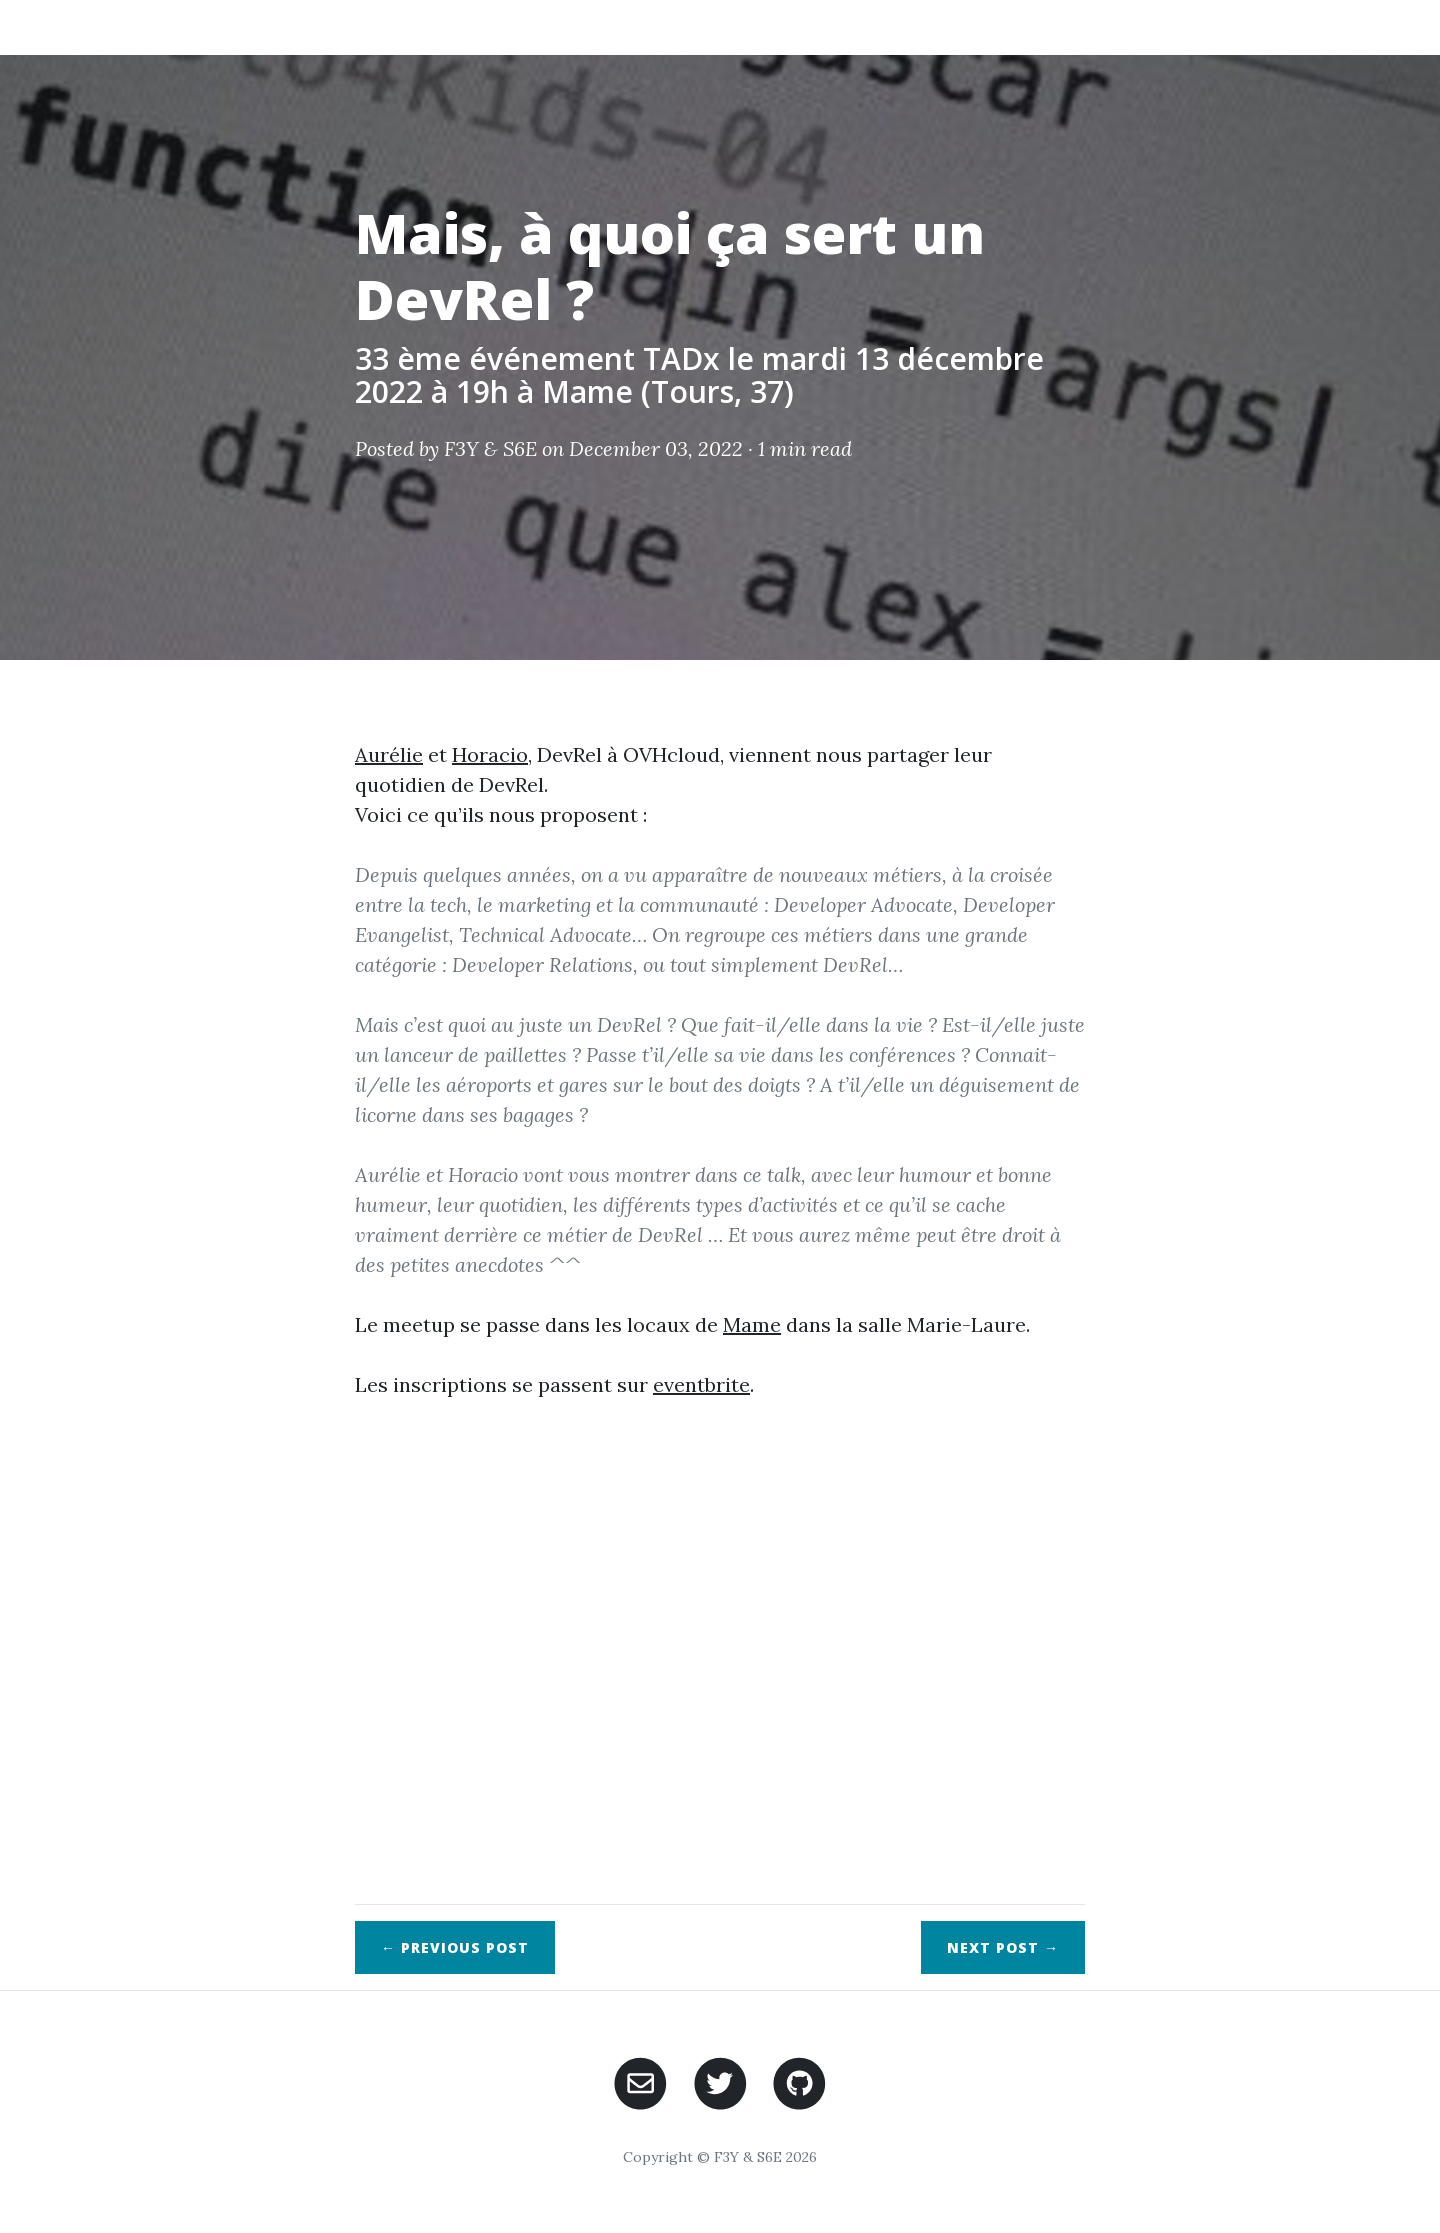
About (647, 26)
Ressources (992, 26)
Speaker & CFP (853, 26)
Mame (752, 1324)
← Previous (455, 1947)
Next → (1003, 1947)
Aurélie (389, 754)
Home (561, 26)
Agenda (1107, 26)
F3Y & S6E (490, 448)
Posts (736, 26)
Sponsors (1216, 26)
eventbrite (701, 1384)
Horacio (490, 754)
